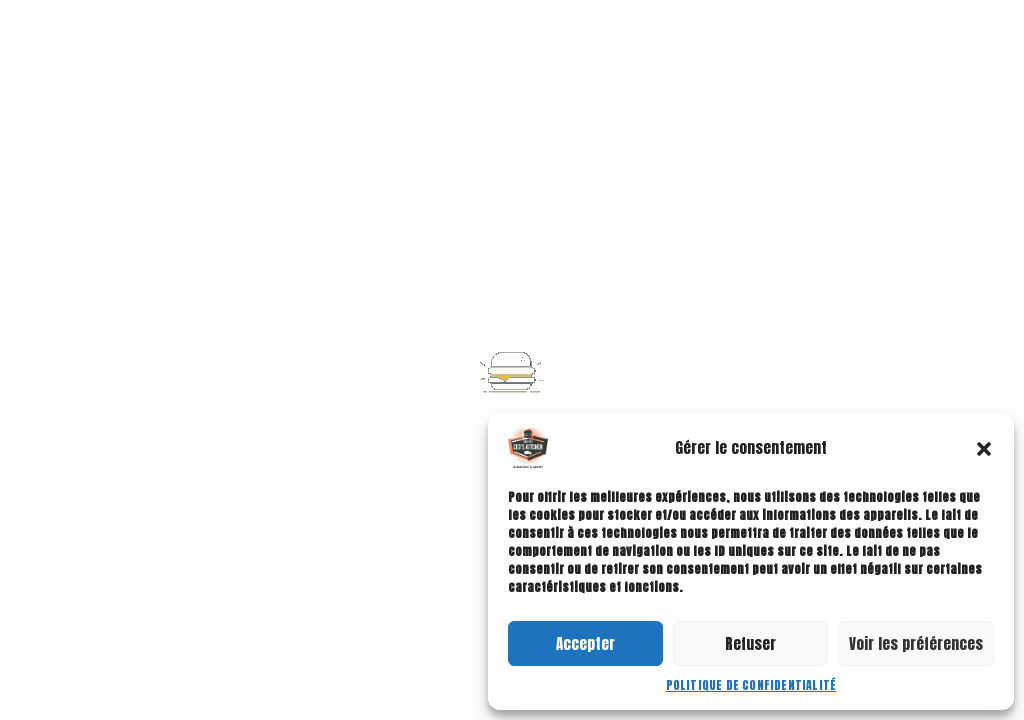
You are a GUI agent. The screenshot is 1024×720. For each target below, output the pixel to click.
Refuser (750, 643)
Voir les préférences (916, 643)
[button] (984, 448)
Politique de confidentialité (751, 685)
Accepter (585, 643)
